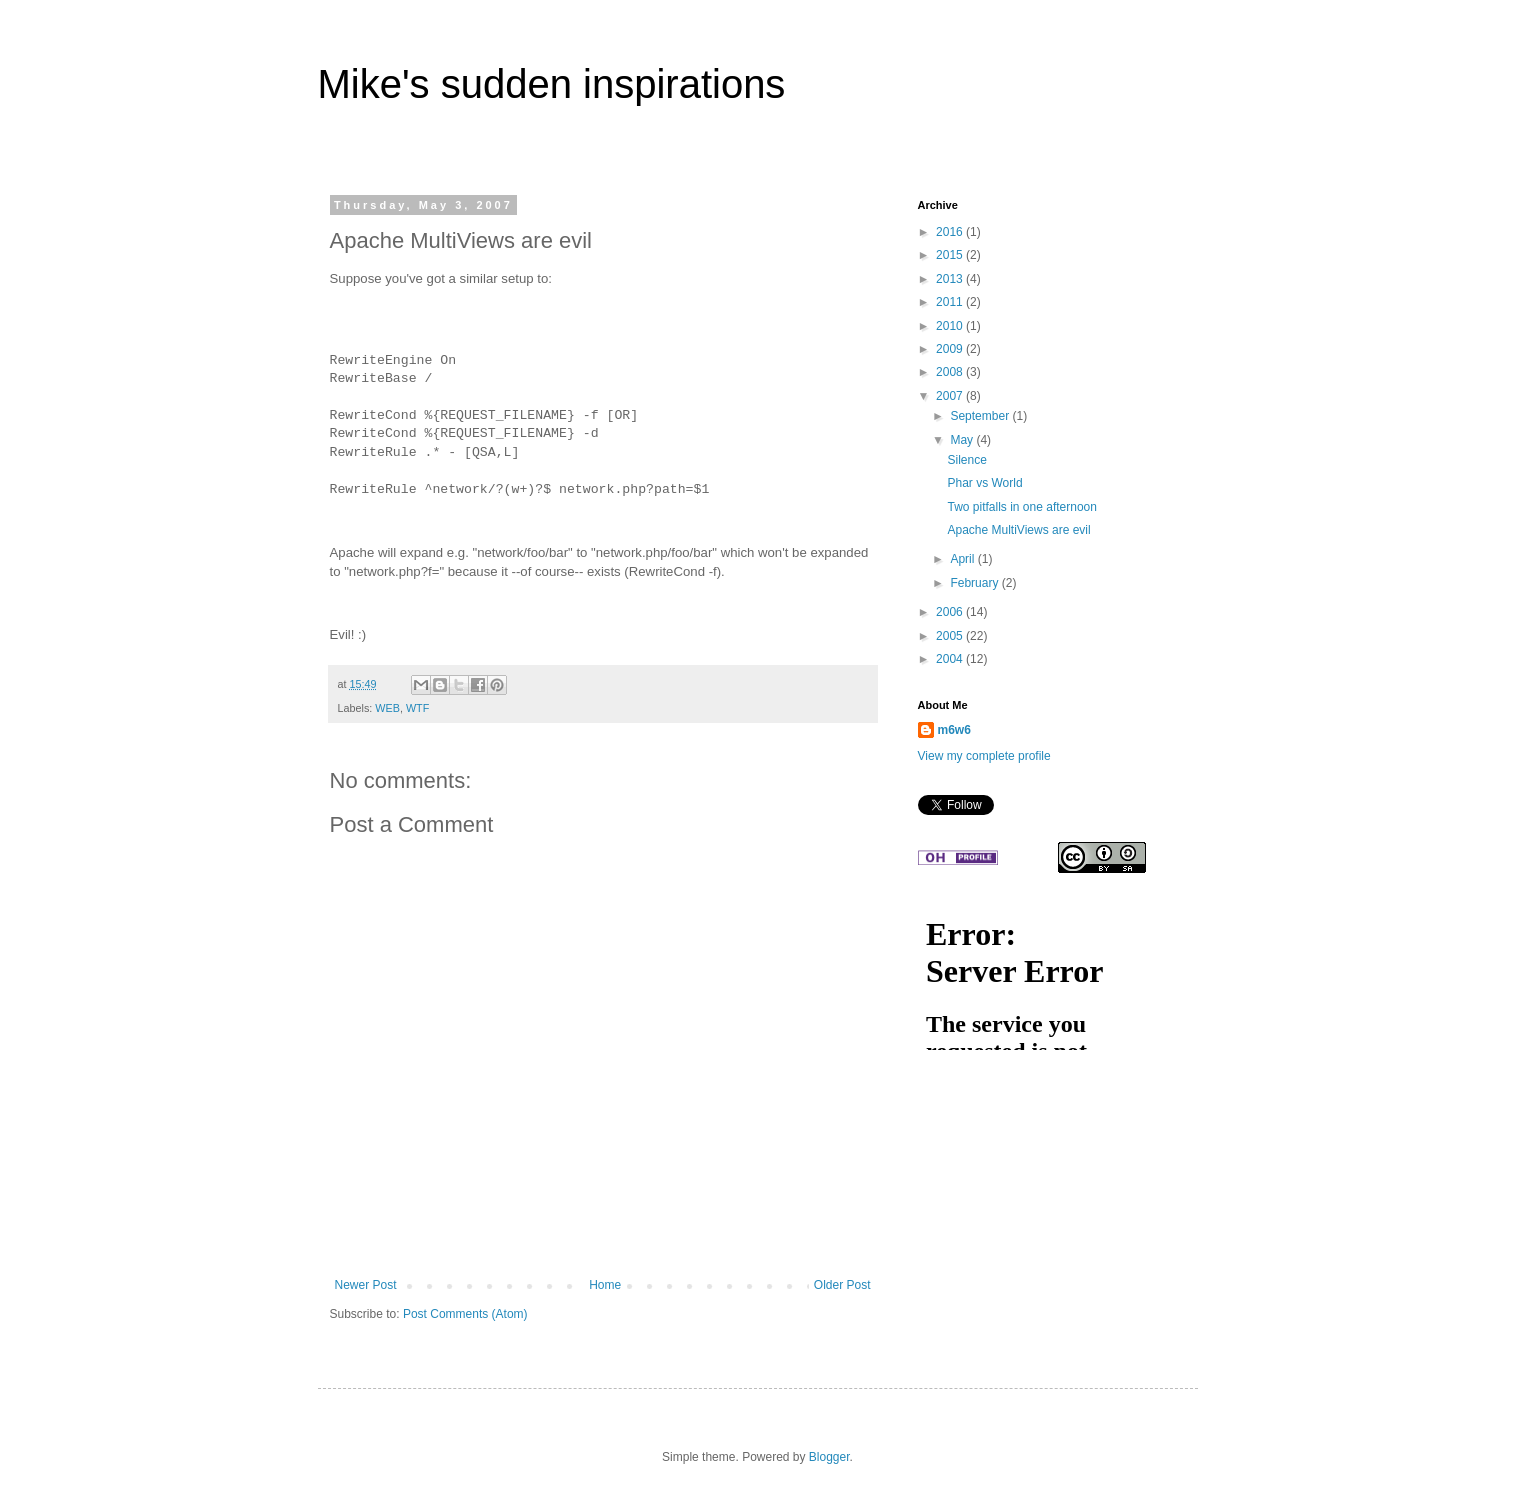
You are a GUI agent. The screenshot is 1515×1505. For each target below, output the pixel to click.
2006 (951, 612)
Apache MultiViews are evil (1018, 530)
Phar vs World (984, 483)
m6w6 (954, 730)
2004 (951, 659)
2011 (951, 302)
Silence (966, 460)
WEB (387, 708)
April (963, 559)
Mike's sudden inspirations (552, 84)
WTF (417, 708)
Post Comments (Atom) (465, 1314)
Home (605, 1285)
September (981, 416)
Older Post (842, 1285)
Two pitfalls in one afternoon (1021, 507)
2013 (951, 279)
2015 (951, 255)
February (975, 583)
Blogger (829, 1457)
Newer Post (366, 1285)
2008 (951, 372)
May (963, 440)
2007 (951, 396)
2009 (951, 349)
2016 (951, 232)
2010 (951, 326)
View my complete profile (984, 756)
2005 (951, 636)
